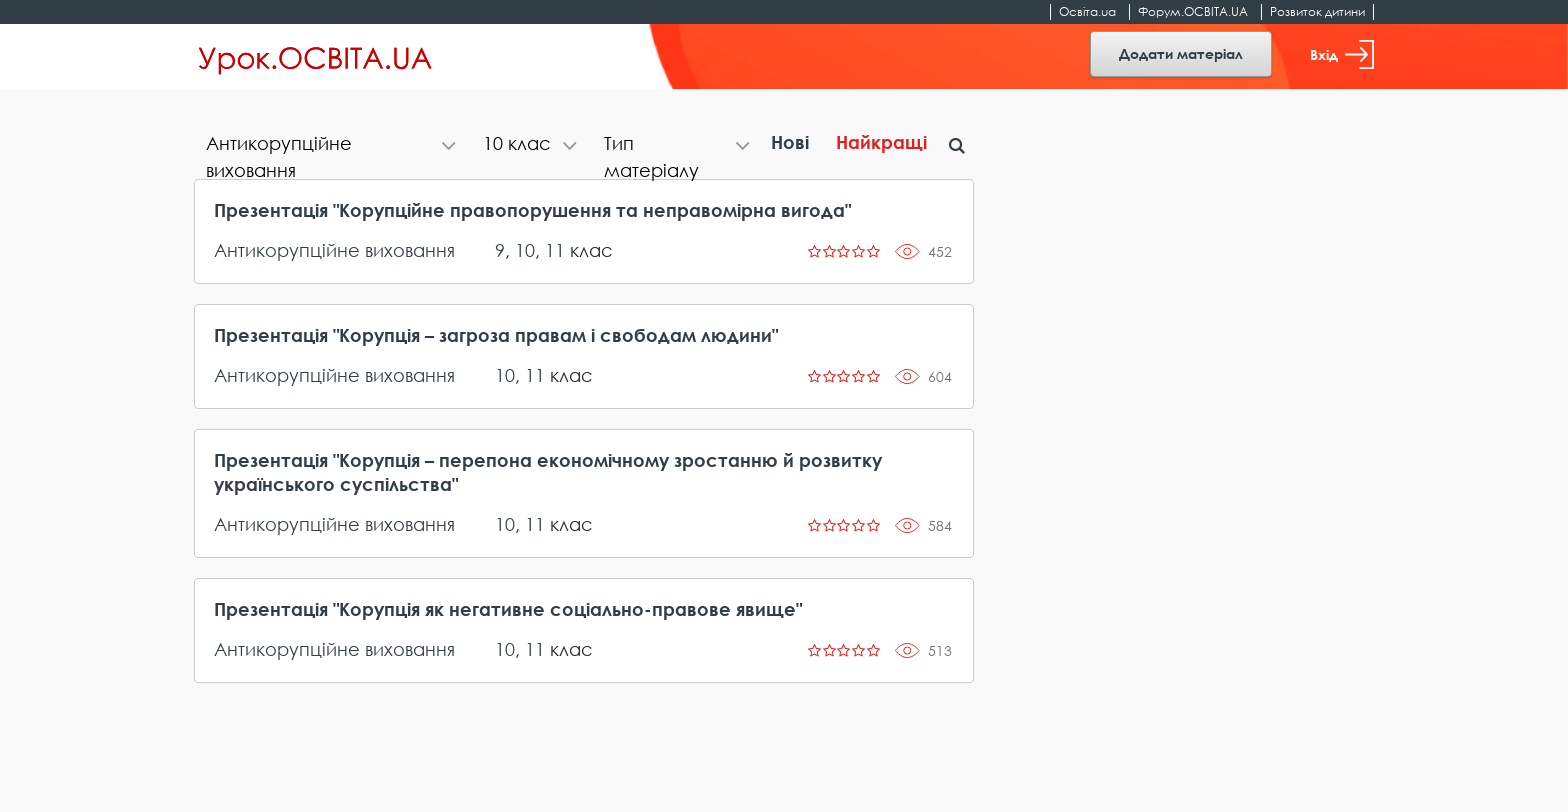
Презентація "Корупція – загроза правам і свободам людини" (496, 335)
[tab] (332, 145)
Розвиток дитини (1317, 11)
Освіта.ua (1087, 11)
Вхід (1342, 54)
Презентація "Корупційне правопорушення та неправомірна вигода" (532, 210)
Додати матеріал (1181, 53)
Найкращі (881, 142)
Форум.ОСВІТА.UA (1193, 11)
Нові (790, 142)
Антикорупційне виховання (334, 250)
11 (555, 250)
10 (525, 250)
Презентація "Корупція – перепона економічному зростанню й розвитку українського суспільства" (548, 472)
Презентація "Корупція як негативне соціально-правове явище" (508, 609)
